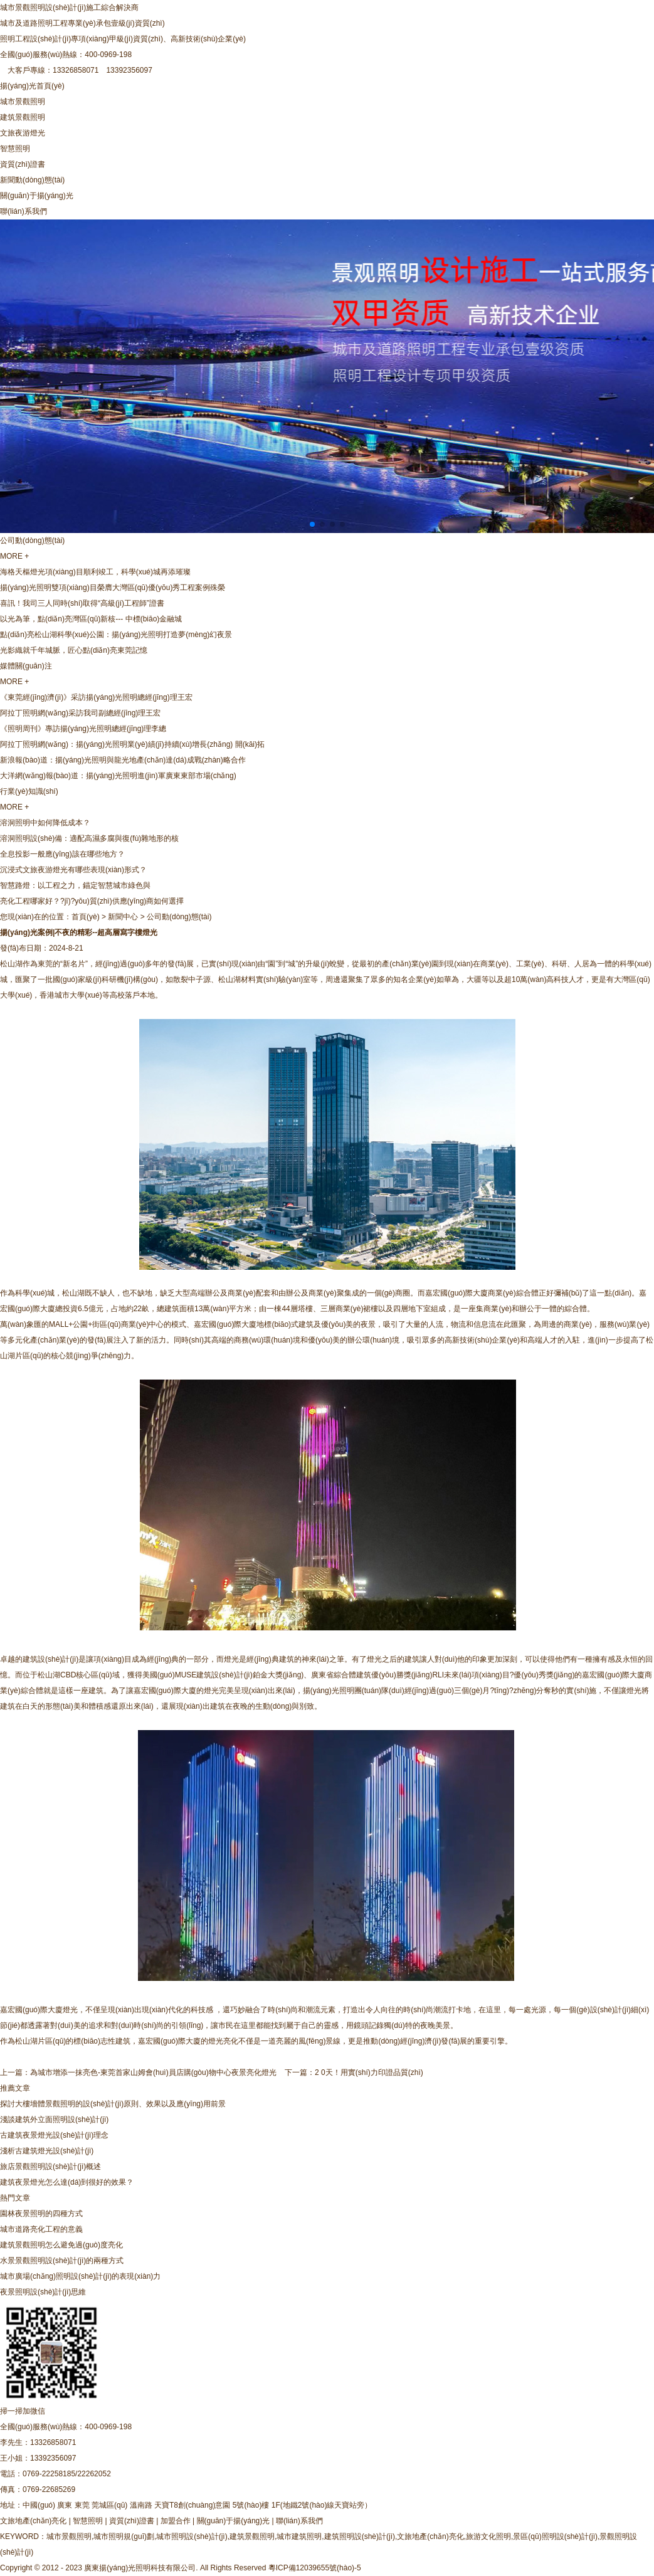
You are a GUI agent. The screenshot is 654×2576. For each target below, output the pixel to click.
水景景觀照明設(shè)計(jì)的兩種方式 (62, 2260)
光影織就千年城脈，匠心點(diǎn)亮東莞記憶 (73, 650)
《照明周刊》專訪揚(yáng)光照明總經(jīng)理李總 (83, 728)
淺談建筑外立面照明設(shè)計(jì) (54, 2119)
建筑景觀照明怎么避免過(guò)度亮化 (61, 2245)
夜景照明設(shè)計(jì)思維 (43, 2292)
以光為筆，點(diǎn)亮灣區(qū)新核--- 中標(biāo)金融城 (91, 619)
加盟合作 (176, 2520)
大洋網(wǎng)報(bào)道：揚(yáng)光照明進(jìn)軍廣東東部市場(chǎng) (118, 775)
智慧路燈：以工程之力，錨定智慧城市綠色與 (75, 885)
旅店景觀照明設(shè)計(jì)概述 (50, 2166)
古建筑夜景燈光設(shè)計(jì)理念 (54, 2135)
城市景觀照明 (22, 101)
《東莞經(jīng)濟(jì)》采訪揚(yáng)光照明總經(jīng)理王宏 (96, 697)
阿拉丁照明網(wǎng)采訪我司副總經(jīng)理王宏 (80, 713)
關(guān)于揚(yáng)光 (36, 195)
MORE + (14, 556)
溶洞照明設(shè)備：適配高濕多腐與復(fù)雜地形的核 (89, 838)
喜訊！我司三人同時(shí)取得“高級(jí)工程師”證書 (82, 603)
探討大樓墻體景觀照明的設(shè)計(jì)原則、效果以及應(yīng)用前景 (113, 2103)
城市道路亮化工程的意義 (41, 2229)
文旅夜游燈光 (22, 133)
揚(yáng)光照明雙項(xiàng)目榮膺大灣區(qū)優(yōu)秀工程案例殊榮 (112, 587)
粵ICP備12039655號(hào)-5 (314, 2567)
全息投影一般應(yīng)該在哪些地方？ (62, 854)
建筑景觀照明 (22, 117)
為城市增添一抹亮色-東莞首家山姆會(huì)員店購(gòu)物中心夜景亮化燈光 (153, 2072)
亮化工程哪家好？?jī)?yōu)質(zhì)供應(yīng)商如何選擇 (92, 901)
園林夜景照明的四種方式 (41, 2213)
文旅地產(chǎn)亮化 (33, 2520)
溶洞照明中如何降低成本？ (45, 822)
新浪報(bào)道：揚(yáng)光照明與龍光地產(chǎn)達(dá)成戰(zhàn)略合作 (123, 760)
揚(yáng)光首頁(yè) (32, 86)
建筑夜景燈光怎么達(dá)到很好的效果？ (67, 2182)
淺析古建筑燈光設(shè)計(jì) (46, 2150)
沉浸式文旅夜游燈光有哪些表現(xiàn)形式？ (73, 869)
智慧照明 (15, 148)
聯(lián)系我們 (23, 211)
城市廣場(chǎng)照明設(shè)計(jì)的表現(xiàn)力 (80, 2276)
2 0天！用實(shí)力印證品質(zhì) (369, 2072)
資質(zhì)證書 (22, 164)
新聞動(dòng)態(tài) (32, 180)
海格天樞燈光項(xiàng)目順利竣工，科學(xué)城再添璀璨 (95, 571)
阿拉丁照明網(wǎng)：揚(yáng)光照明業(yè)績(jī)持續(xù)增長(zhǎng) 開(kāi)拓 (132, 744)
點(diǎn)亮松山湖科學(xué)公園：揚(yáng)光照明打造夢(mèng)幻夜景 (116, 634)
